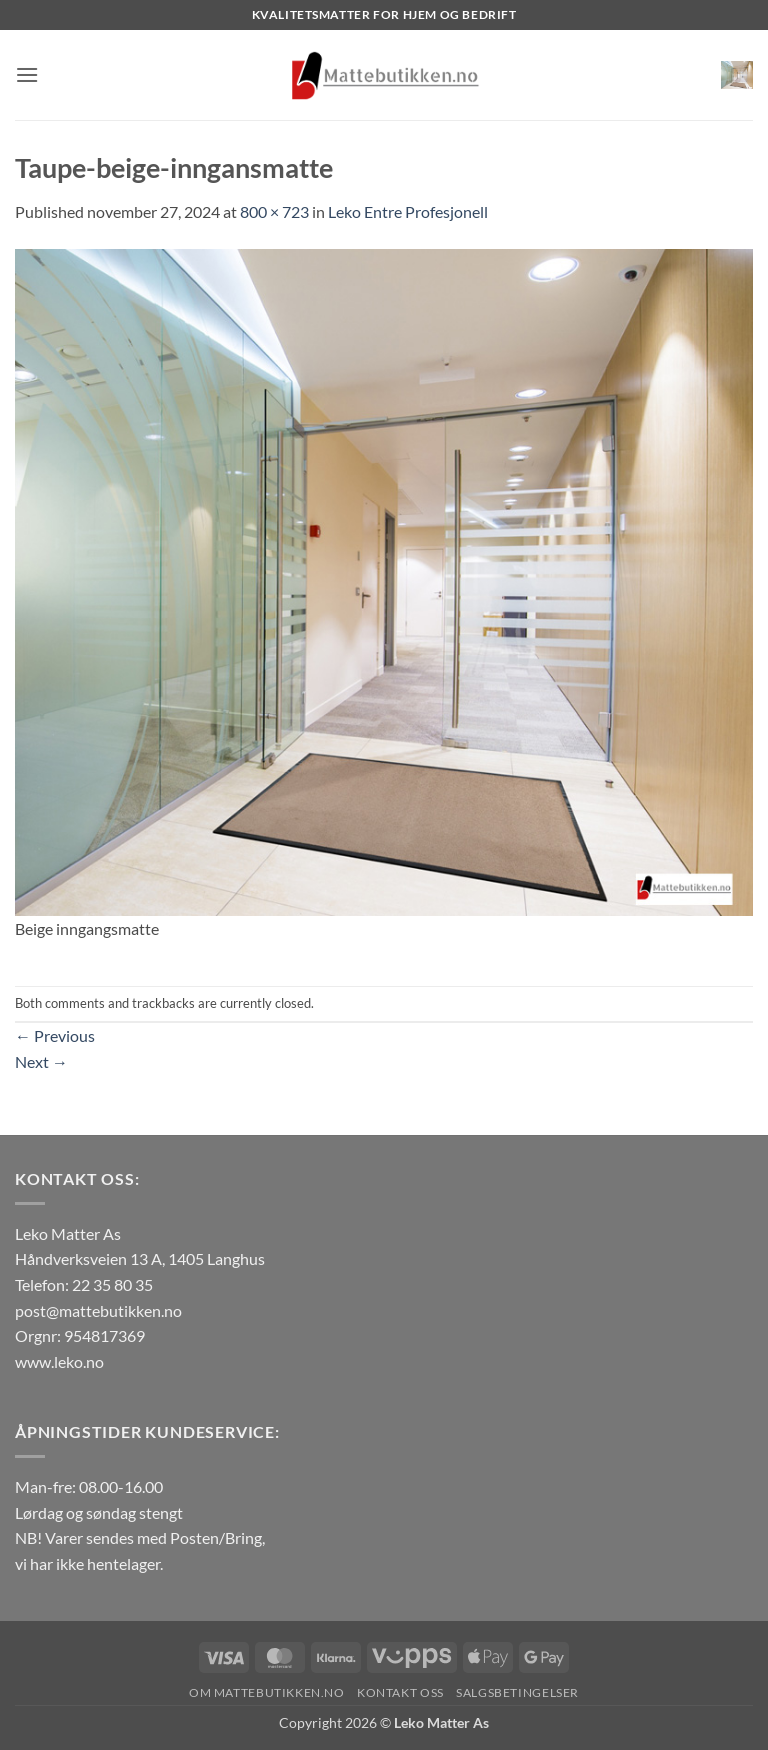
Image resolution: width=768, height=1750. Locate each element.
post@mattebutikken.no (98, 1310)
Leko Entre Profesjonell (408, 211)
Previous (55, 1035)
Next (41, 1061)
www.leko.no (59, 1361)
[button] (27, 74)
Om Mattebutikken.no (267, 1692)
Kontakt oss (400, 1692)
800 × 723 (274, 211)
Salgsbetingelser (517, 1692)
